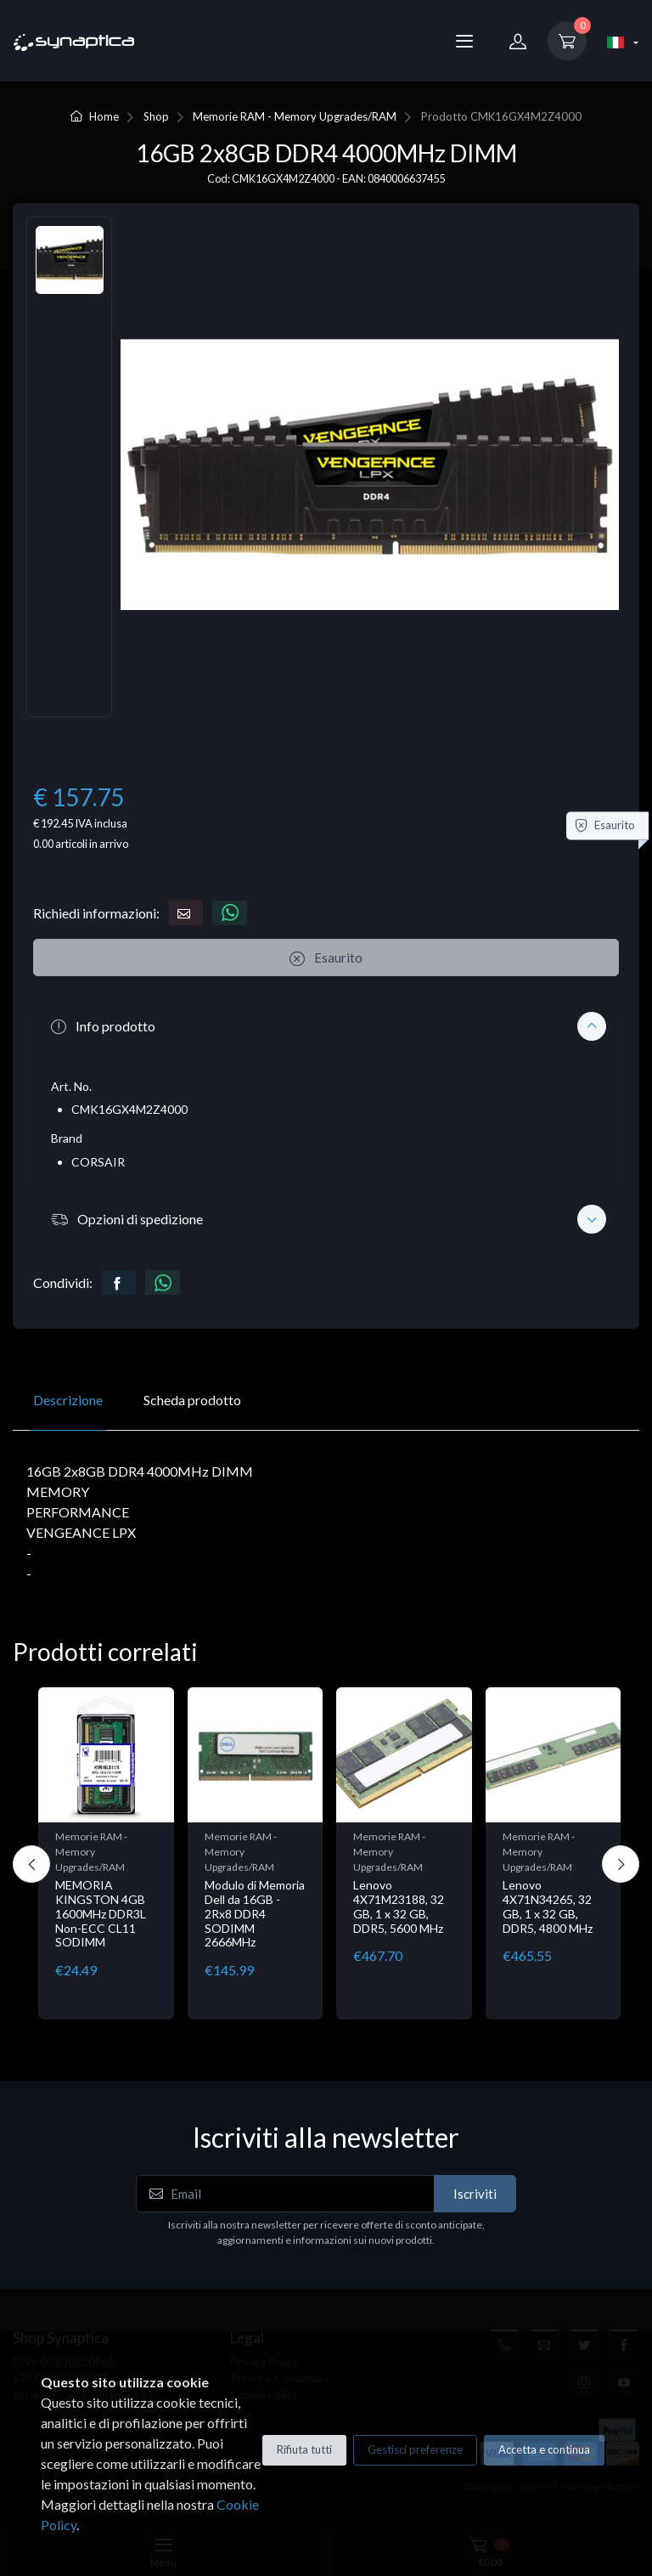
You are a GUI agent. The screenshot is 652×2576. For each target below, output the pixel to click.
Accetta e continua (544, 2449)
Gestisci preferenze (415, 2449)
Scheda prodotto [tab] (192, 1400)
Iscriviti (475, 2193)
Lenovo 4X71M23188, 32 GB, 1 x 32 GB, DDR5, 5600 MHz (398, 1906)
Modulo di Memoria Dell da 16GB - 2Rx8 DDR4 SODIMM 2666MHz (255, 1913)
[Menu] (464, 40)
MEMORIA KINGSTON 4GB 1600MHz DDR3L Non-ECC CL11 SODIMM (100, 1913)
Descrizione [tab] (68, 1400)
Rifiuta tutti (304, 2449)
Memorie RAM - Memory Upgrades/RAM (294, 116)
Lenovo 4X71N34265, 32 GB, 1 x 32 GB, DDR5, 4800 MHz (548, 1906)
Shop (156, 116)
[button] (326, 1025)
